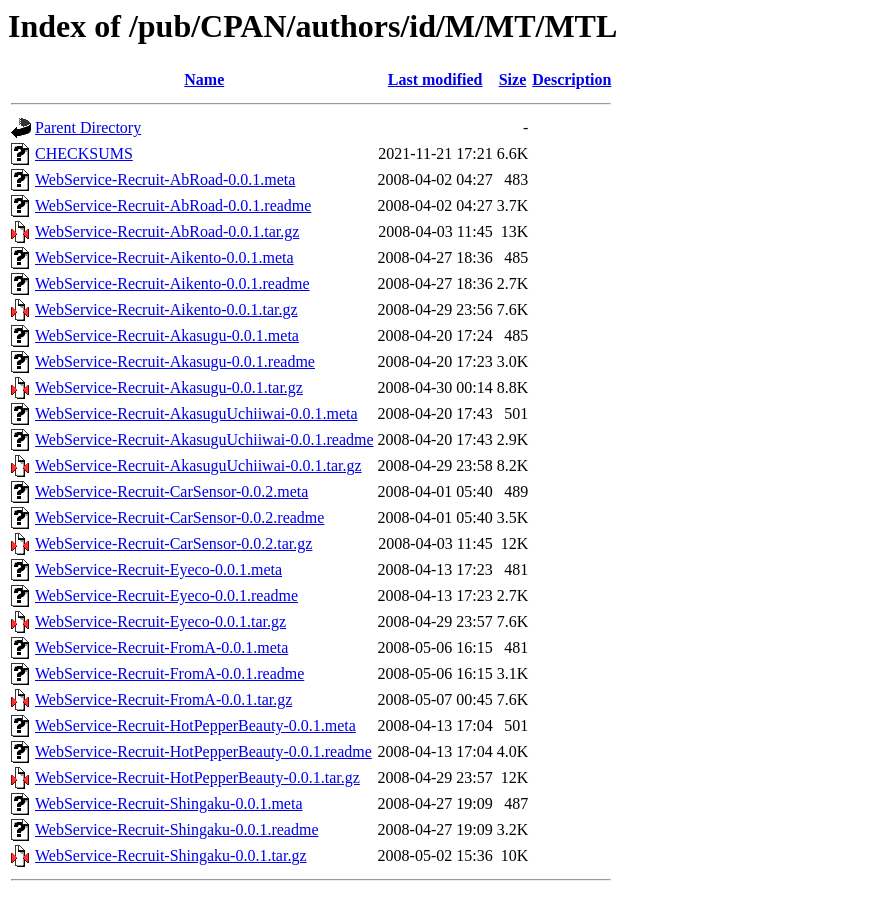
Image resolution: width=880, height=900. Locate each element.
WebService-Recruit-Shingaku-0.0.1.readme (177, 829)
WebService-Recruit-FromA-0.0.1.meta (161, 647)
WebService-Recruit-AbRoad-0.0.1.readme (173, 205)
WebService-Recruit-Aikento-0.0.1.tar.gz (166, 309)
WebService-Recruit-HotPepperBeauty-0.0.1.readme (203, 751)
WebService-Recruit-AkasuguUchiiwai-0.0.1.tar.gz (198, 465)
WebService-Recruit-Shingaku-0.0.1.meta (169, 803)
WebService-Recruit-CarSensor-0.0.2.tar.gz (173, 543)
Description (571, 79)
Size (513, 79)
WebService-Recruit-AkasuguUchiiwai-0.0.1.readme (204, 439)
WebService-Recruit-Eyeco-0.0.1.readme (166, 595)
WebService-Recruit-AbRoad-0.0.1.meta (165, 179)
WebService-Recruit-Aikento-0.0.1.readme (172, 283)
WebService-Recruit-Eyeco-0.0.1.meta (158, 569)
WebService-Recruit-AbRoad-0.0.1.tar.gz (167, 231)
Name (204, 79)
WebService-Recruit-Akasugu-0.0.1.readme (175, 361)
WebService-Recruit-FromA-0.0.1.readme (169, 673)
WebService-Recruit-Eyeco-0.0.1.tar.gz (160, 621)
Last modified (435, 79)
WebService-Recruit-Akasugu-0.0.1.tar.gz (169, 387)
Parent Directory (88, 127)
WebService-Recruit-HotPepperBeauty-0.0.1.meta (195, 725)
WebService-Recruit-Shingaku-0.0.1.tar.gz (171, 855)
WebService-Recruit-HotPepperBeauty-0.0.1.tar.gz (197, 777)
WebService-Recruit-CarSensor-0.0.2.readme (179, 517)
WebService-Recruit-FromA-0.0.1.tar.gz (163, 699)
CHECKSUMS (84, 153)
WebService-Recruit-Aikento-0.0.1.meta (164, 257)
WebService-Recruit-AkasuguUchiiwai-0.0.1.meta (196, 413)
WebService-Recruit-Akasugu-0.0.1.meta (167, 335)
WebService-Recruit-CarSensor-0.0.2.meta (171, 491)
